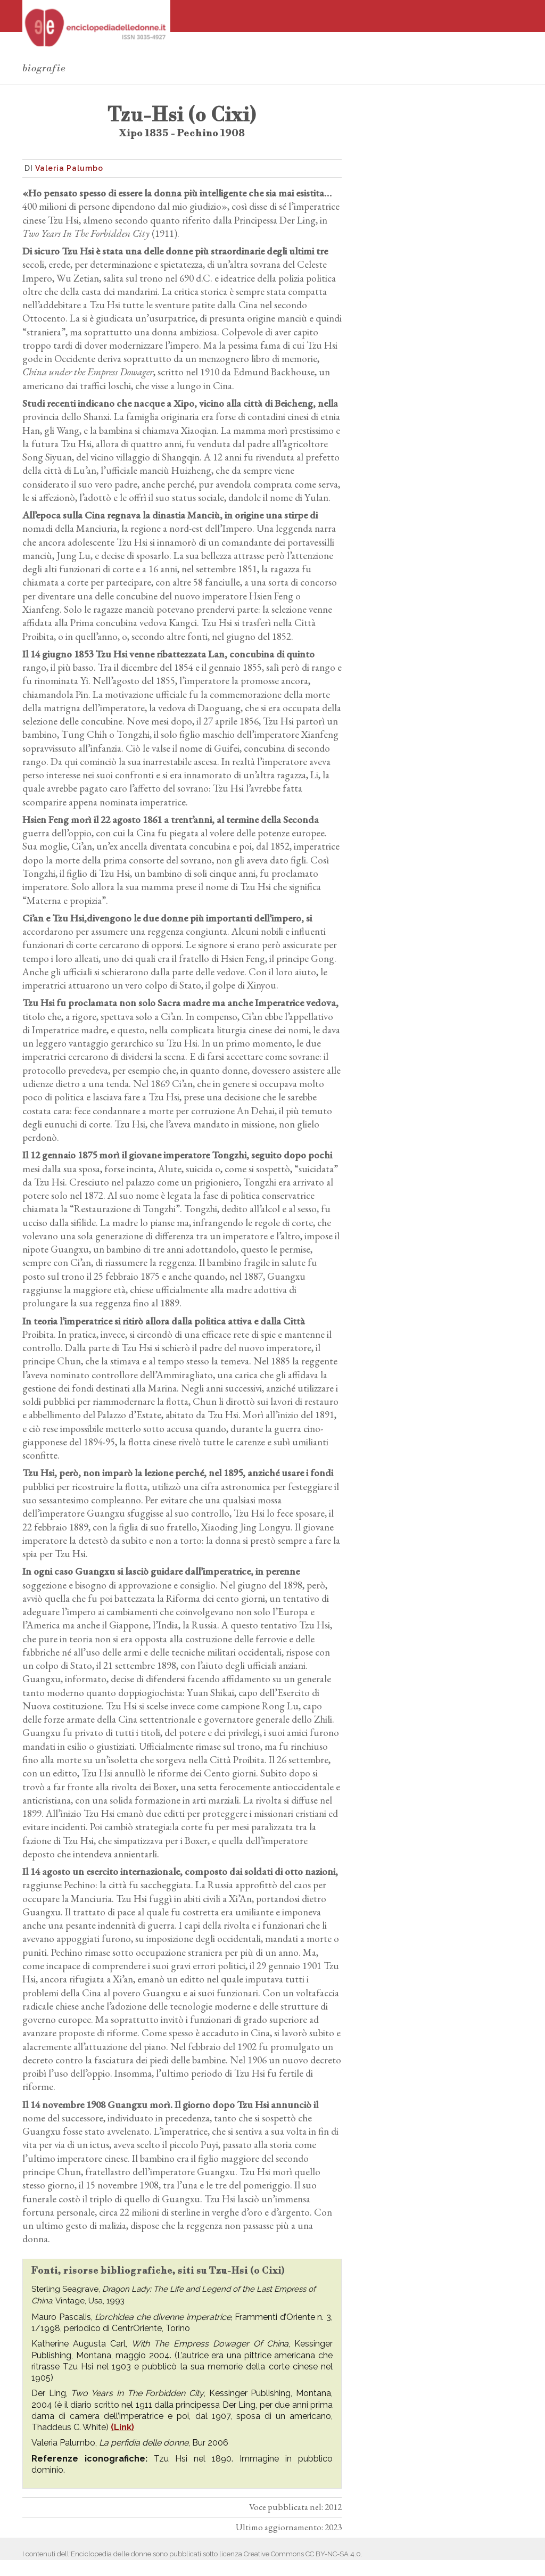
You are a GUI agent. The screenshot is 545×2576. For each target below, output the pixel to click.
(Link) (122, 2427)
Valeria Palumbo (69, 168)
